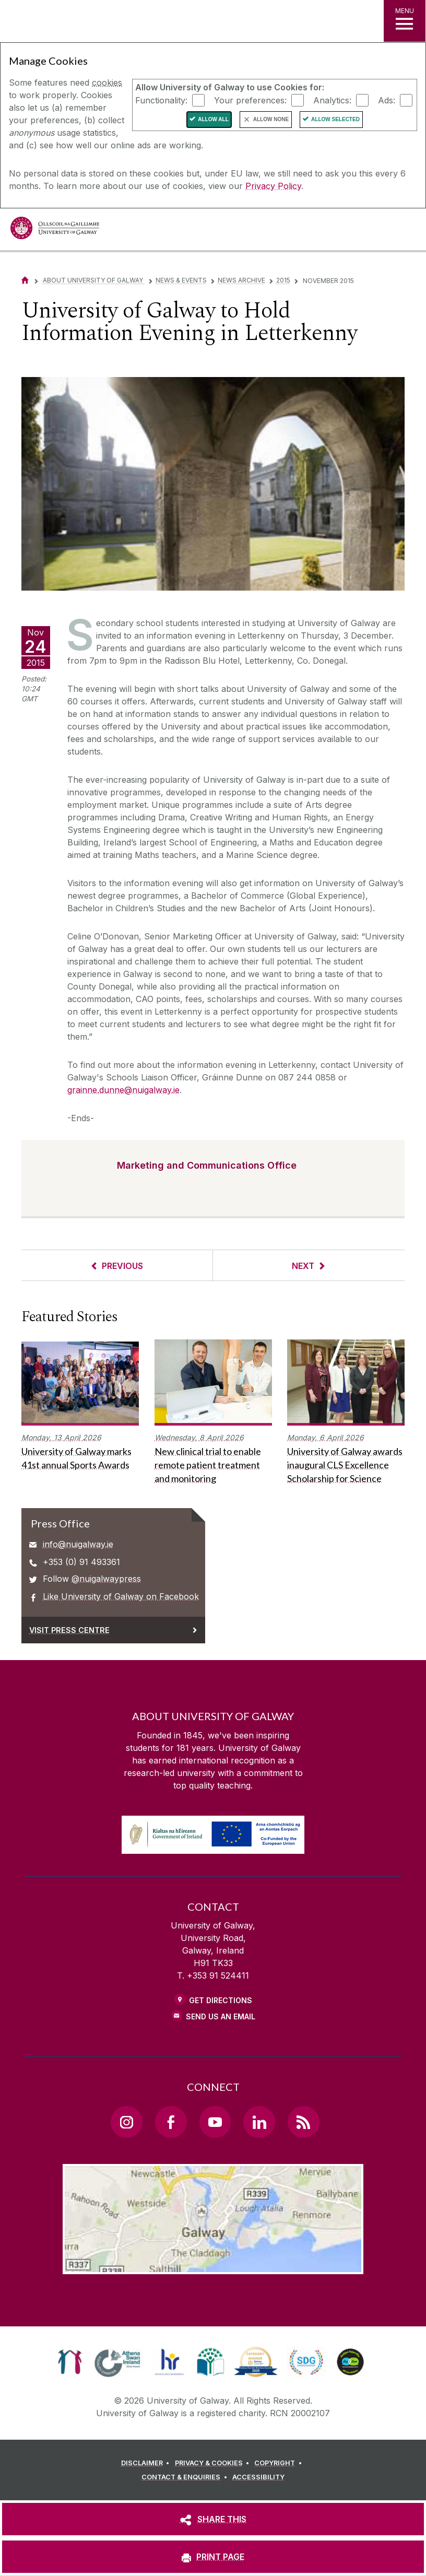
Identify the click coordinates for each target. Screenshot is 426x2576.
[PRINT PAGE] (213, 2556)
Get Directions (220, 2000)
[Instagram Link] (126, 2121)
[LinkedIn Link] (259, 2121)
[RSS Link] (303, 2121)
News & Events (181, 280)
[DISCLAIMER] (147, 2463)
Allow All (213, 119)
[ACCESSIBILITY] (258, 2477)
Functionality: (161, 100)
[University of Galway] (54, 230)
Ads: (386, 100)
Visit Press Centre (69, 1630)
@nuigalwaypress (106, 1578)
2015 (283, 280)
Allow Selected (335, 119)
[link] (69, 2362)
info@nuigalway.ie (78, 1544)
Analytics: (332, 100)
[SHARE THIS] (213, 2519)
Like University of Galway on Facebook (121, 1596)
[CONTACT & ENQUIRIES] (185, 2477)
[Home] (25, 280)
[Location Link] (213, 2266)
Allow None (271, 119)
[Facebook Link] (170, 2121)
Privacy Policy (273, 186)
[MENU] (404, 21)
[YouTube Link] (215, 2121)
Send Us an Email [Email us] (220, 2016)
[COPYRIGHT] (279, 2463)
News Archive (241, 280)
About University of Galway (94, 280)
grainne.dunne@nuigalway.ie (123, 1090)
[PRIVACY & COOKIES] (214, 2463)
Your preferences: (250, 100)
